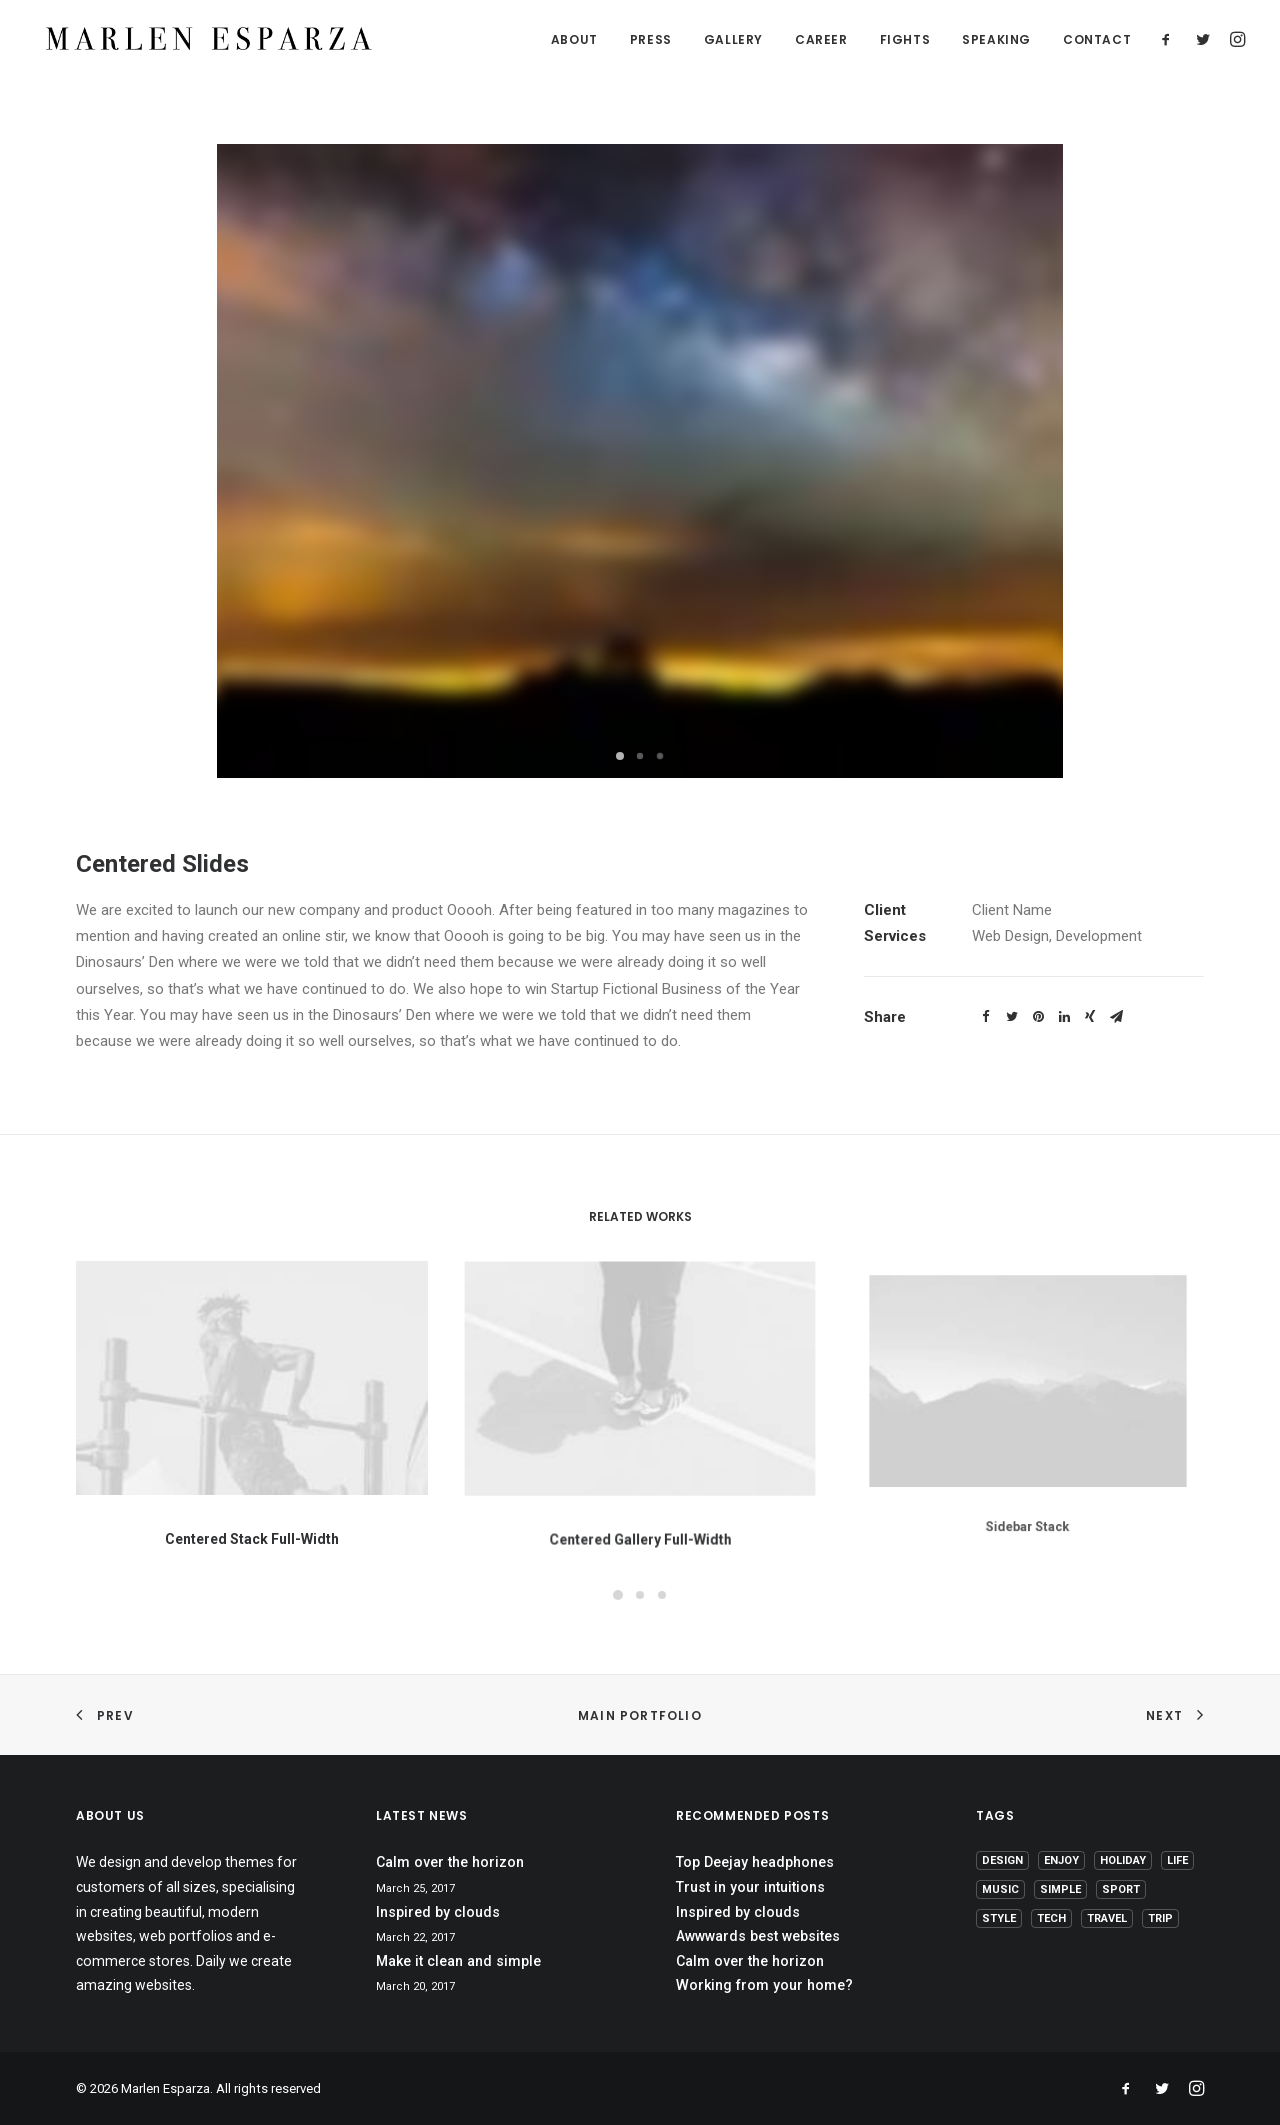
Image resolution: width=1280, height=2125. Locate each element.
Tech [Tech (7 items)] (1051, 1918)
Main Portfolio (640, 1715)
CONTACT (1097, 40)
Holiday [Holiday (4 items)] (1123, 1860)
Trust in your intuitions (750, 1887)
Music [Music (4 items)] (1000, 1889)
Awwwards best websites (758, 1936)
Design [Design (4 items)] (1002, 1860)
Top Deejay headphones (755, 1862)
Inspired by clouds (438, 1912)
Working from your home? (764, 1985)
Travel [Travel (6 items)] (1107, 1918)
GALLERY (733, 40)
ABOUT (574, 40)
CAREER (821, 40)
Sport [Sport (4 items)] (1121, 1889)
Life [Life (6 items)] (1177, 1860)
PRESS (651, 40)
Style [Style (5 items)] (999, 1918)
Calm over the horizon (450, 1862)
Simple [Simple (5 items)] (1060, 1889)
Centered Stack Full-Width (251, 1522)
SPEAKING (996, 40)
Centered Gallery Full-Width (639, 1491)
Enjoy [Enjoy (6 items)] (1061, 1860)
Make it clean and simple (458, 1961)
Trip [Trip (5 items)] (1160, 1918)
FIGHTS (905, 40)
